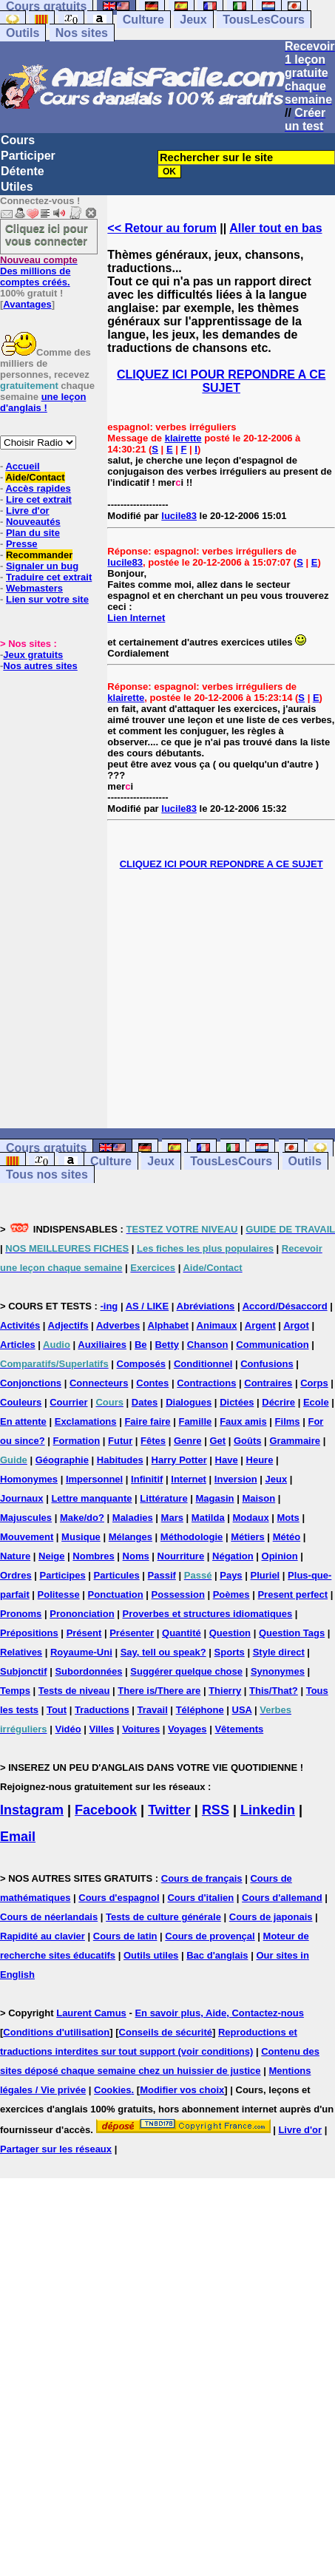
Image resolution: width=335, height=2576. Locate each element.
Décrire (278, 1402)
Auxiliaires (102, 1344)
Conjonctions (30, 1383)
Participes (63, 1575)
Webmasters (34, 588)
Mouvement (26, 1536)
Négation (233, 1556)
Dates (145, 1402)
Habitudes (120, 1459)
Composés (141, 1363)
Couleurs (20, 1402)
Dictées (237, 1402)
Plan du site (33, 532)
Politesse (59, 1594)
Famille (195, 1421)
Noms (136, 1556)
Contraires (268, 1383)
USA (242, 1709)
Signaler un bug (42, 566)
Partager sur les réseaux (56, 2149)
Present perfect (292, 1594)
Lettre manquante (91, 1498)
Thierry (225, 1690)
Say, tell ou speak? (163, 1652)
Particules (117, 1575)
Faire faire (147, 1421)
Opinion (280, 1556)
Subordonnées (88, 1671)
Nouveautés (33, 521)
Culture (143, 19)
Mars (172, 1517)
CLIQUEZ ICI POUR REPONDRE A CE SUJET (221, 381)
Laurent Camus (91, 2013)
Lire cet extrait (39, 499)
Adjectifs (68, 1325)
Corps (314, 1383)
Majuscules (26, 1517)
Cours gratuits (46, 1148)
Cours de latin (125, 1936)
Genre (188, 1440)
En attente (23, 1421)
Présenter (131, 1632)
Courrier (68, 1402)
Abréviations (206, 1306)
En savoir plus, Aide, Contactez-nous (219, 2013)
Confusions (267, 1363)
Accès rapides (37, 488)
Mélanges (130, 1536)
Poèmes (231, 1594)
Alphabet (168, 1325)
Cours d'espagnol (118, 1897)
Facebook (106, 1810)
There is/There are (159, 1690)
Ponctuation (115, 1594)
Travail (153, 1709)
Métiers (248, 1536)
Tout (57, 1709)
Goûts (248, 1440)
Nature (15, 1556)
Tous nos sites (47, 1174)
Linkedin (267, 1810)
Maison (258, 1498)
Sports (229, 1652)
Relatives (21, 1652)
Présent (84, 1632)
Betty (167, 1344)
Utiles (17, 186)
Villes (102, 1729)
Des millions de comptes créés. (39, 271)
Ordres (16, 1575)
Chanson (208, 1344)
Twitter (169, 1810)
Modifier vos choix (182, 2089)
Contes (152, 1383)
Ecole (316, 1402)
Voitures (141, 1729)
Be (141, 1344)
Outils (22, 33)
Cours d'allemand (282, 1897)
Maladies (132, 1517)
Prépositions (29, 1632)
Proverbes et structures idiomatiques (207, 1613)
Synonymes (278, 1671)
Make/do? (82, 1517)
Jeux (193, 19)
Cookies (113, 2089)
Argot (296, 1325)
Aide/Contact (34, 477)
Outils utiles (150, 1955)
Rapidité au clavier (42, 1936)
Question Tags (292, 1632)
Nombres (93, 1556)
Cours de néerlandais (49, 1916)
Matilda (208, 1517)
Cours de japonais (271, 1916)
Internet (188, 1479)
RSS (215, 1810)
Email (17, 1836)
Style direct (279, 1652)
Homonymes (29, 1479)
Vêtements (238, 1729)
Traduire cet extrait (49, 577)
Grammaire (294, 1440)
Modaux (251, 1517)
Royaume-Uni (81, 1652)
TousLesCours (264, 19)
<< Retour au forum (162, 228)
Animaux (217, 1325)
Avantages (27, 304)
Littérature (163, 1498)
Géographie (62, 1459)
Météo (287, 1536)
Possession (178, 1594)
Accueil (22, 466)
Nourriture (181, 1556)
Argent (260, 1325)
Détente (22, 171)
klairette (183, 438)
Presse (22, 543)
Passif (162, 1575)
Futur (120, 1440)
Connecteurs (99, 1383)
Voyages (187, 1729)
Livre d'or (28, 510)
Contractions (206, 1383)
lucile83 (179, 515)
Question (230, 1632)
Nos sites (81, 33)
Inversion (235, 1479)
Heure (260, 1459)
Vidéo (68, 1729)
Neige (51, 1556)
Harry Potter (179, 1459)
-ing (109, 1306)
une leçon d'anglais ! (43, 402)
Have (226, 1459)
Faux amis (243, 1421)
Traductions (102, 1709)
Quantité (181, 1632)
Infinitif (147, 1479)
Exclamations (86, 1421)
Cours (18, 140)
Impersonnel (94, 1479)
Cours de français (202, 1878)
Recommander (39, 554)
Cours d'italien (200, 1897)
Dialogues (189, 1402)
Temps (15, 1690)
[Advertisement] (221, 999)
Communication (272, 1344)
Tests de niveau (74, 1690)
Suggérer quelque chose (186, 1671)
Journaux (22, 1498)
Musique (81, 1536)
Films (287, 1421)
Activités (20, 1325)
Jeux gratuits (33, 654)
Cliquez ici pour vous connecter (46, 234)
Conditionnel (203, 1363)
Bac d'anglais (217, 1955)
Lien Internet (136, 617)
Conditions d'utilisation (56, 2032)
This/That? (273, 1690)
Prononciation (82, 1613)
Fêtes (153, 1440)
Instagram (32, 1810)
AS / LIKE (147, 1306)
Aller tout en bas (275, 228)
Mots (288, 1517)
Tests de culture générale (163, 1916)
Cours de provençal (209, 1936)
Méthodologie (191, 1536)
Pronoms (20, 1613)
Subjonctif (23, 1671)
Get (217, 1440)
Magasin (215, 1498)
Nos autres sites (40, 665)
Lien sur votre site (47, 599)
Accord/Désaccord (285, 1306)
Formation (77, 1440)
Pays (231, 1575)
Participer (28, 155)
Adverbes (118, 1325)
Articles (17, 1344)
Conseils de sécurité (165, 2032)
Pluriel (265, 1575)
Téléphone (200, 1709)
